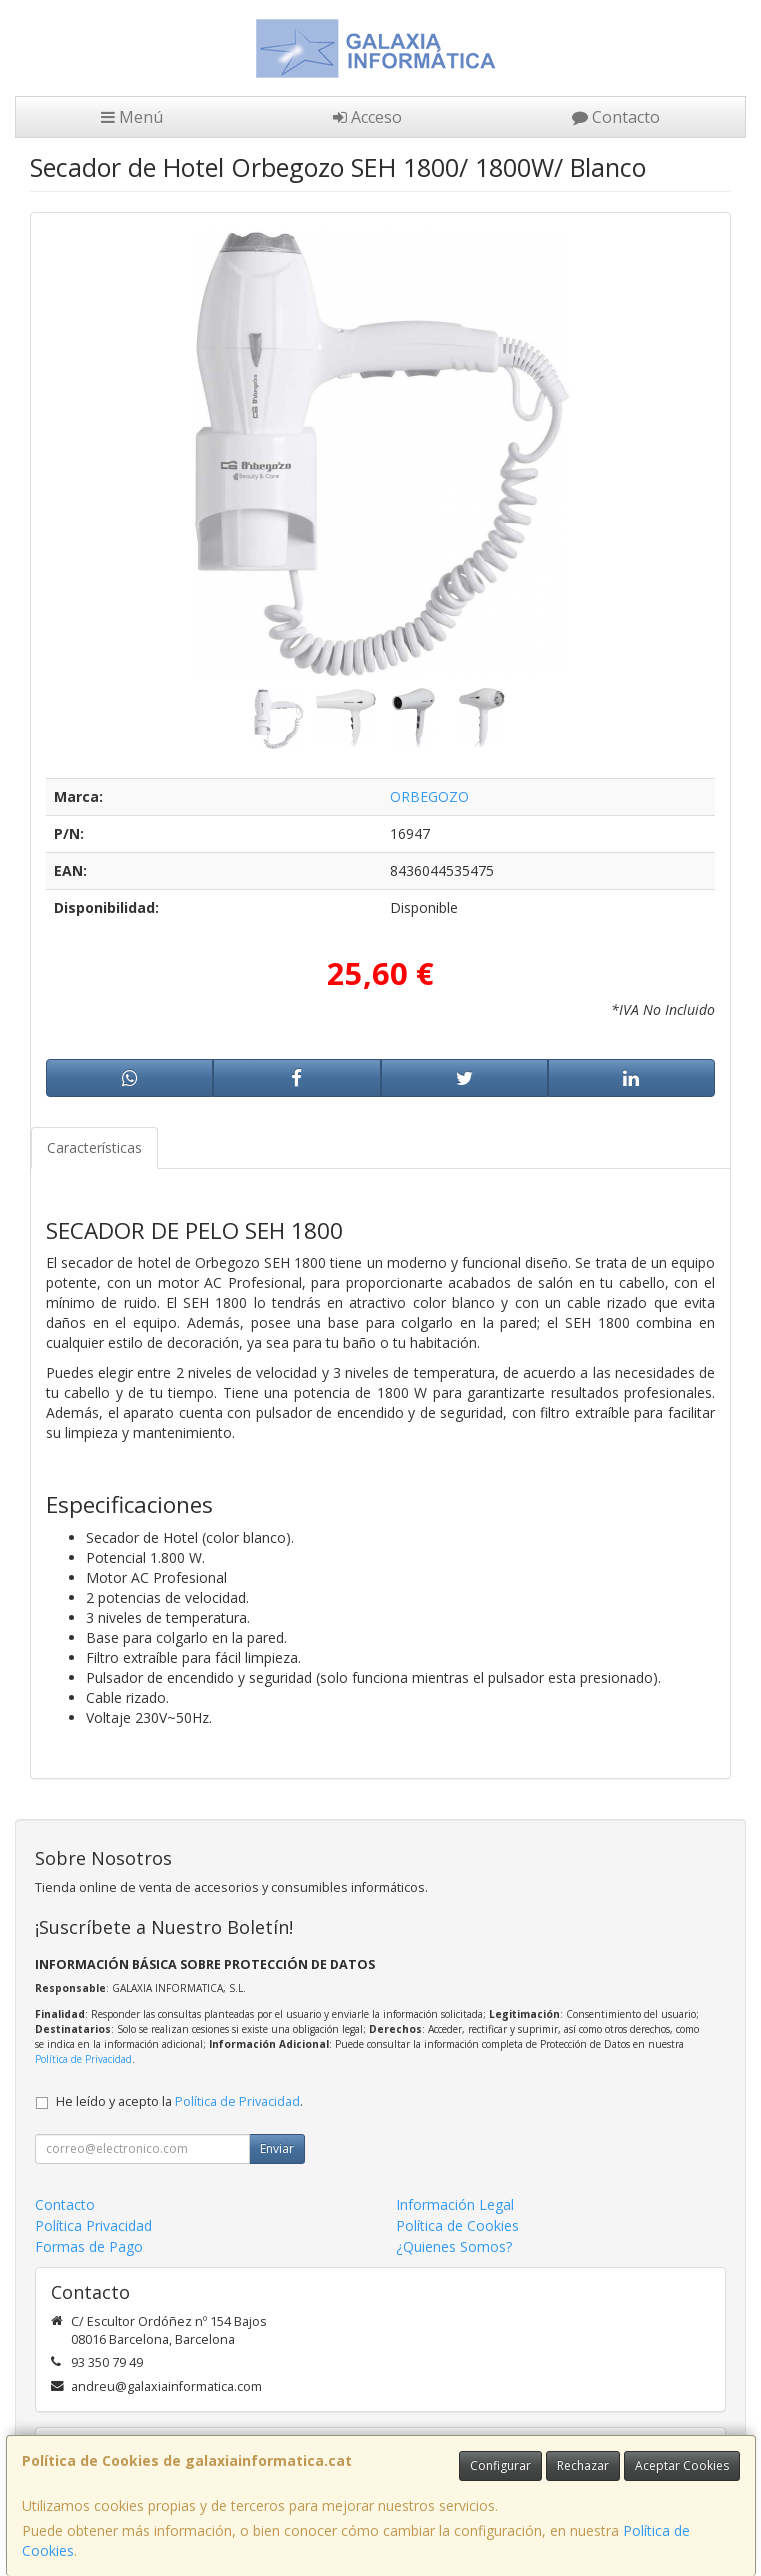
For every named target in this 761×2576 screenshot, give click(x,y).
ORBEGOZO (429, 796)
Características (94, 1147)
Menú (132, 117)
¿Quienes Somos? (454, 2246)
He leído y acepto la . (179, 2101)
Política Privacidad (93, 2225)
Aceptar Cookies (682, 2465)
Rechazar (583, 2465)
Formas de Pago (89, 2246)
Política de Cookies (457, 2225)
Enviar (277, 2148)
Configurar (500, 2465)
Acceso (367, 117)
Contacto (616, 117)
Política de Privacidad (83, 2059)
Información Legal (455, 2204)
